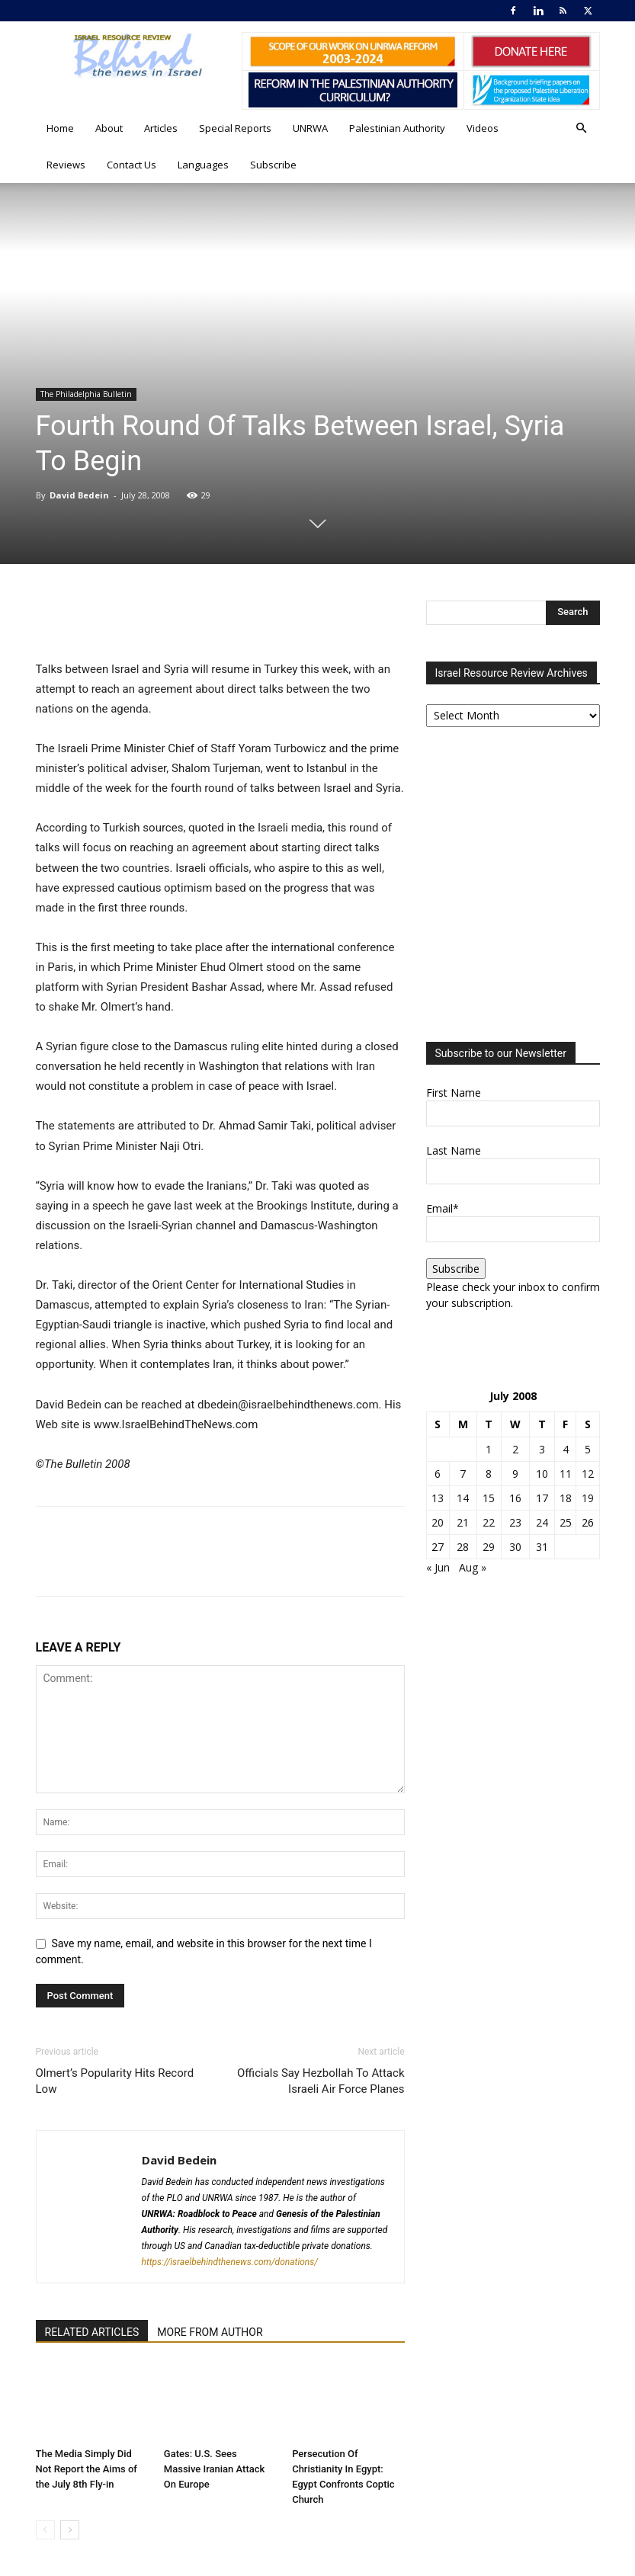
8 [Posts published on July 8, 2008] (489, 1473)
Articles (161, 128)
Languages (203, 164)
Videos (483, 128)
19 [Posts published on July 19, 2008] (588, 1498)
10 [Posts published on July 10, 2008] (542, 1473)
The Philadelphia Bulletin (86, 394)
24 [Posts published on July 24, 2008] (542, 1522)
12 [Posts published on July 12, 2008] (588, 1473)
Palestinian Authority (397, 128)
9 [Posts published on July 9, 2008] (515, 1473)
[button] (581, 128)
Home (60, 128)
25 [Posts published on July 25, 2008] (566, 1522)
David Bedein (79, 495)
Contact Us (131, 164)
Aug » (472, 1567)
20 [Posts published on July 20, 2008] (437, 1522)
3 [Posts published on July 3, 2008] (542, 1449)
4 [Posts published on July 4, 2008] (566, 1449)
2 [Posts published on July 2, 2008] (515, 1449)
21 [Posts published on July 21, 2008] (463, 1522)
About (109, 128)
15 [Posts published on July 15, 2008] (489, 1498)
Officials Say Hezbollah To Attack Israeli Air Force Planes (320, 2081)
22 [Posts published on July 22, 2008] (489, 1522)
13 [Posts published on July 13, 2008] (437, 1498)
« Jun (438, 1567)
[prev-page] (45, 2529)
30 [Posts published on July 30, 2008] (515, 1547)
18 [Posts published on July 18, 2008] (566, 1498)
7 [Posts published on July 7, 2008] (463, 1473)
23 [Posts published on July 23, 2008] (515, 1522)
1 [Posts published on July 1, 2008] (489, 1449)
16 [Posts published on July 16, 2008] (515, 1498)
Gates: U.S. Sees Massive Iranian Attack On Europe (214, 2469)
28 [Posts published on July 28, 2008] (463, 1547)
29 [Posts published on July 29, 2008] (489, 1547)
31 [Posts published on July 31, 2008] (542, 1547)
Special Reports (235, 128)
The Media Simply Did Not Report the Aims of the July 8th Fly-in (86, 2469)
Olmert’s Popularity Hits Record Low (115, 2081)
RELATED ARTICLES (92, 2332)
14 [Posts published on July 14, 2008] (463, 1498)
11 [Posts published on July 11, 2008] (566, 1473)
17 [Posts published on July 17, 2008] (542, 1498)
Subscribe (273, 164)
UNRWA (310, 128)
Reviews (66, 164)
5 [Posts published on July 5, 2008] (588, 1449)
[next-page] (69, 2529)
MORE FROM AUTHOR (209, 2332)
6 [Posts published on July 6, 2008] (438, 1473)
